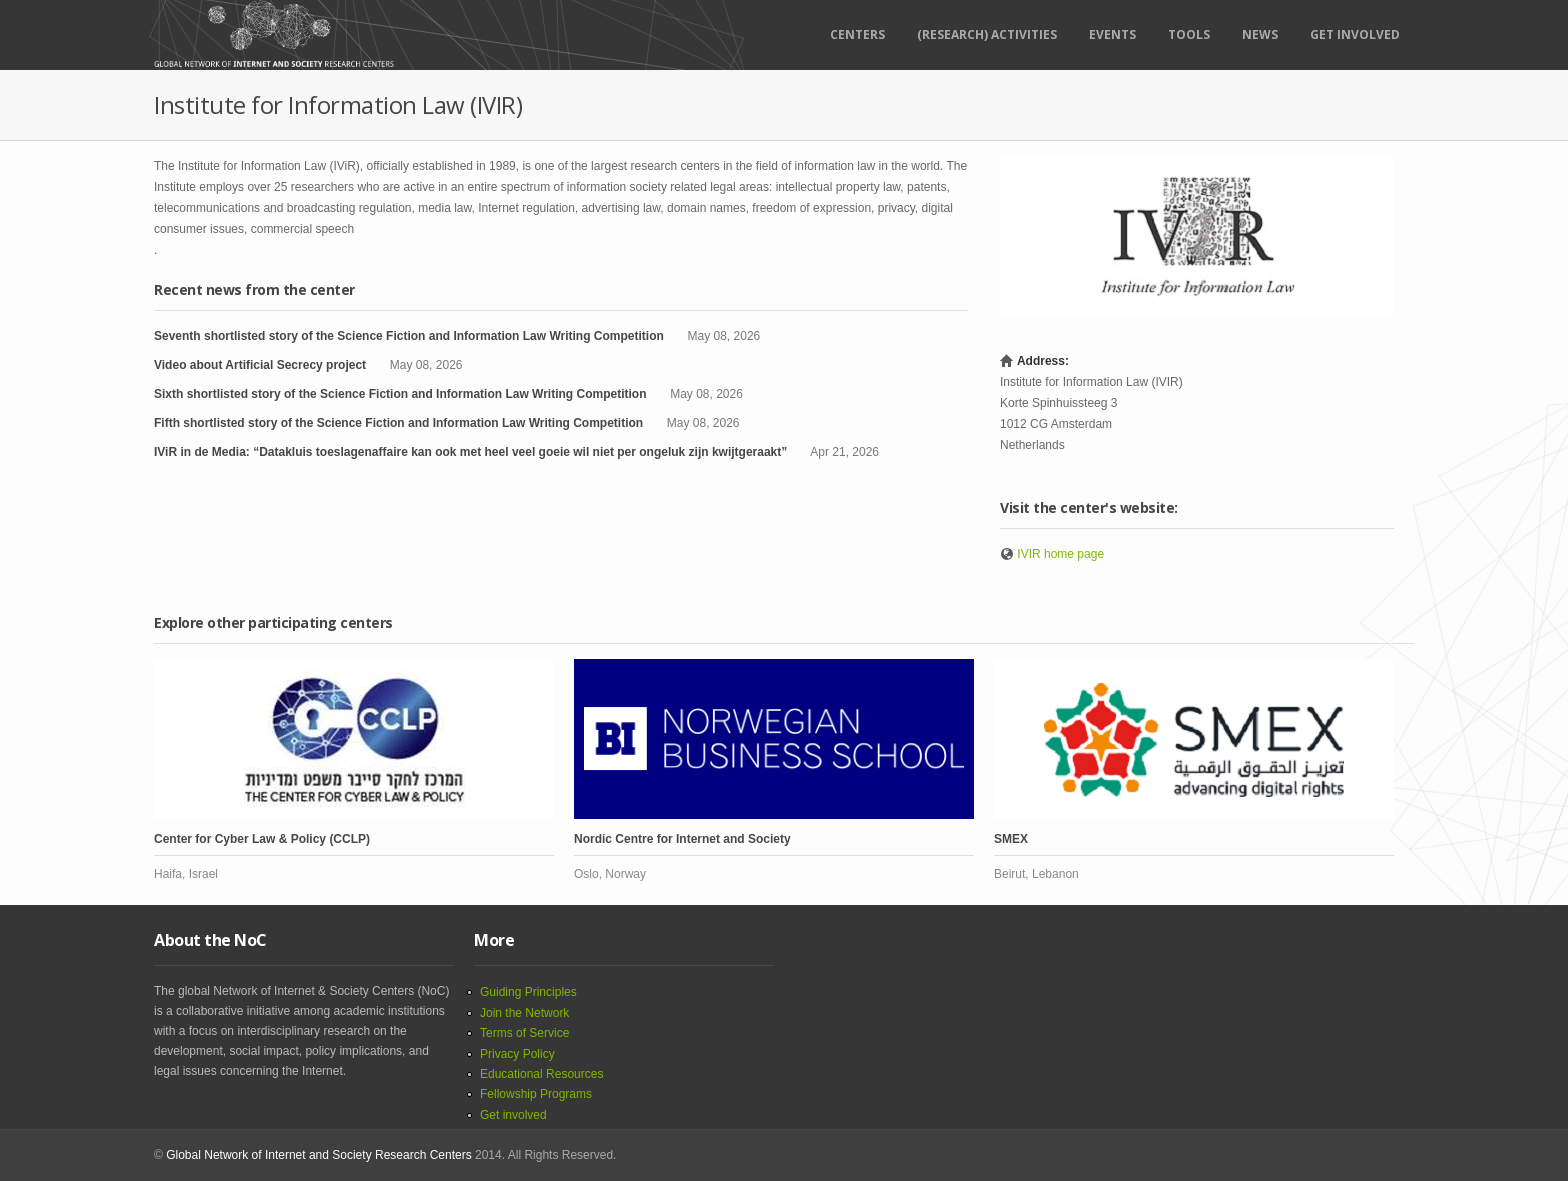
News (1260, 34)
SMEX (1011, 839)
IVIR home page (1060, 554)
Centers (857, 34)
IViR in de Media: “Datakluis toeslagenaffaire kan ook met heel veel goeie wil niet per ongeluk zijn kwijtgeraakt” (470, 452)
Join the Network (524, 1013)
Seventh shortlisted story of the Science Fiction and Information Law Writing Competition (409, 336)
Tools (1189, 34)
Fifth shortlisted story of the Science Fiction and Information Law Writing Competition (398, 423)
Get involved (513, 1115)
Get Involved (1355, 34)
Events (1112, 34)
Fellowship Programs (536, 1094)
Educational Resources (541, 1074)
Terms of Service (524, 1033)
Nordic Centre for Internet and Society (682, 839)
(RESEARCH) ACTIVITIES (987, 34)
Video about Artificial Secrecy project (260, 365)
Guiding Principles (528, 992)
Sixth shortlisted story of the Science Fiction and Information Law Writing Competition (400, 394)
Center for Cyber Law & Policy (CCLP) (262, 839)
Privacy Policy (517, 1054)
